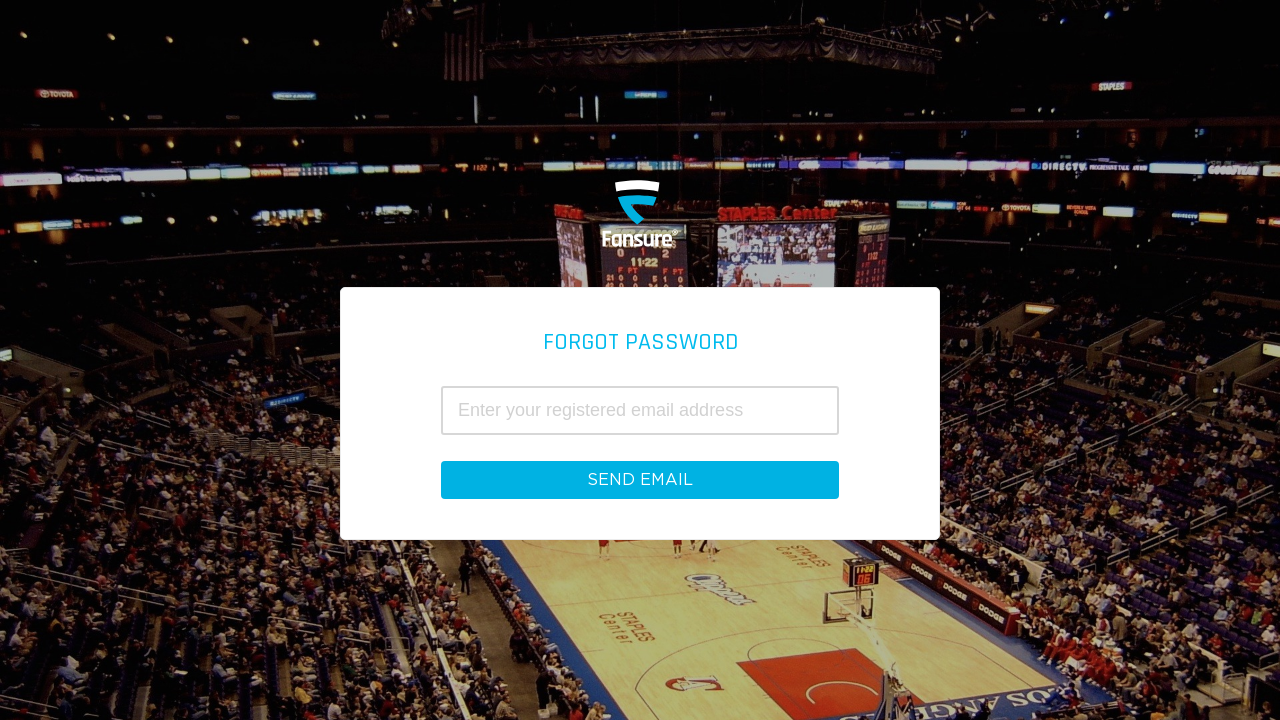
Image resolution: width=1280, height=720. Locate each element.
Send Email (640, 480)
